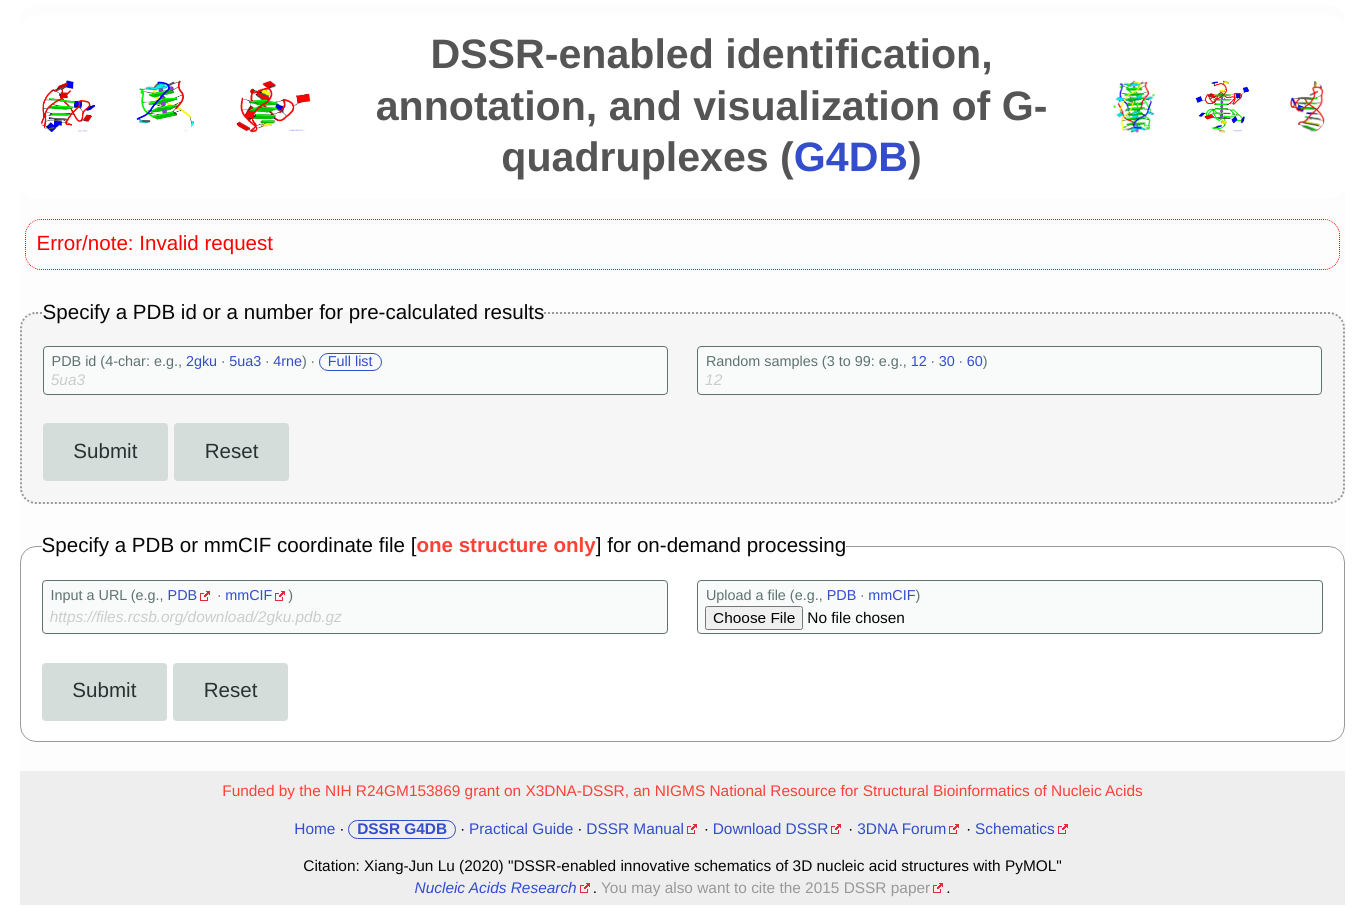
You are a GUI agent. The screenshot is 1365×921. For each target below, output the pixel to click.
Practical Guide (521, 829)
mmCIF (248, 596)
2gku (201, 362)
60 (975, 362)
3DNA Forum (901, 829)
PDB (183, 596)
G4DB (851, 157)
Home (314, 829)
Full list (350, 362)
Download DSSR (771, 829)
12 (919, 362)
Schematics (1015, 829)
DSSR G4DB (402, 829)
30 (947, 362)
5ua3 (245, 362)
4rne (287, 362)
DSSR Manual (635, 829)
